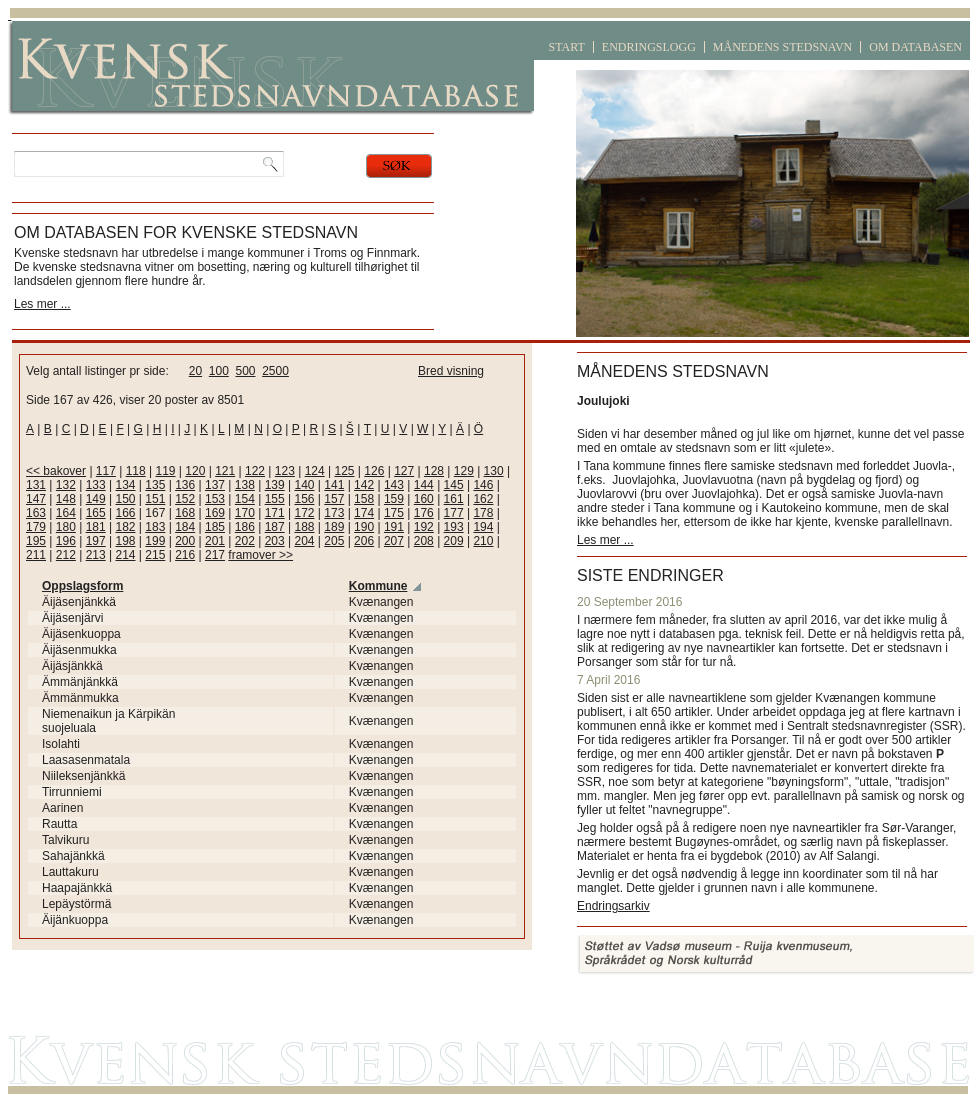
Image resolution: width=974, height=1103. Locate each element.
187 (275, 527)
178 (483, 513)
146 (483, 485)
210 (483, 541)
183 (155, 527)
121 (225, 471)
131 (36, 485)
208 (424, 541)
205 (334, 541)
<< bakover (56, 471)
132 (66, 485)
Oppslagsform (82, 586)
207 (394, 541)
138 (245, 485)
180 (66, 527)
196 (66, 541)
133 (96, 485)
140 (304, 485)
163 (36, 513)
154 (245, 499)
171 (275, 513)
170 (245, 513)
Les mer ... (42, 304)
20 (195, 371)
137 (215, 485)
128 (434, 471)
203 (275, 541)
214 (125, 555)
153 (215, 499)
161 (454, 499)
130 (494, 471)
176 (424, 513)
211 (36, 555)
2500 (275, 371)
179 (36, 527)
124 (315, 471)
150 (125, 499)
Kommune (378, 586)
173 (334, 513)
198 (125, 541)
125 (344, 471)
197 (96, 541)
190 (364, 527)
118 (136, 471)
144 (424, 485)
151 (155, 499)
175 (394, 513)
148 (66, 499)
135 (155, 485)
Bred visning (451, 371)
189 (334, 527)
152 (185, 499)
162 (483, 499)
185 (215, 527)
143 (394, 485)
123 (285, 471)
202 (245, 541)
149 (96, 499)
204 (304, 541)
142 (364, 485)
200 (185, 541)
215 (155, 555)
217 (215, 555)
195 (36, 541)
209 (454, 541)
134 (125, 485)
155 (275, 499)
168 (185, 513)
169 (215, 513)
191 (394, 527)
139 (275, 485)
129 (464, 471)
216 (185, 555)
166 (125, 513)
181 (96, 527)
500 (245, 371)
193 (454, 527)
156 (304, 499)
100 (219, 371)
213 (96, 555)
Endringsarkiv (613, 906)
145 (454, 485)
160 (424, 499)
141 (334, 485)
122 (255, 471)
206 (364, 541)
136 (185, 485)
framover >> (260, 555)
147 (36, 499)
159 (394, 499)
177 (454, 513)
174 (364, 513)
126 (374, 471)
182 (125, 527)
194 (483, 527)
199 (155, 541)
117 (106, 471)
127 (404, 471)
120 (195, 471)
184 (185, 527)
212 (66, 555)
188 (304, 527)
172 (304, 513)
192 (424, 527)
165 (96, 513)
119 (166, 471)
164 (66, 513)
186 (245, 527)
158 (364, 499)
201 (215, 541)
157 (334, 499)
